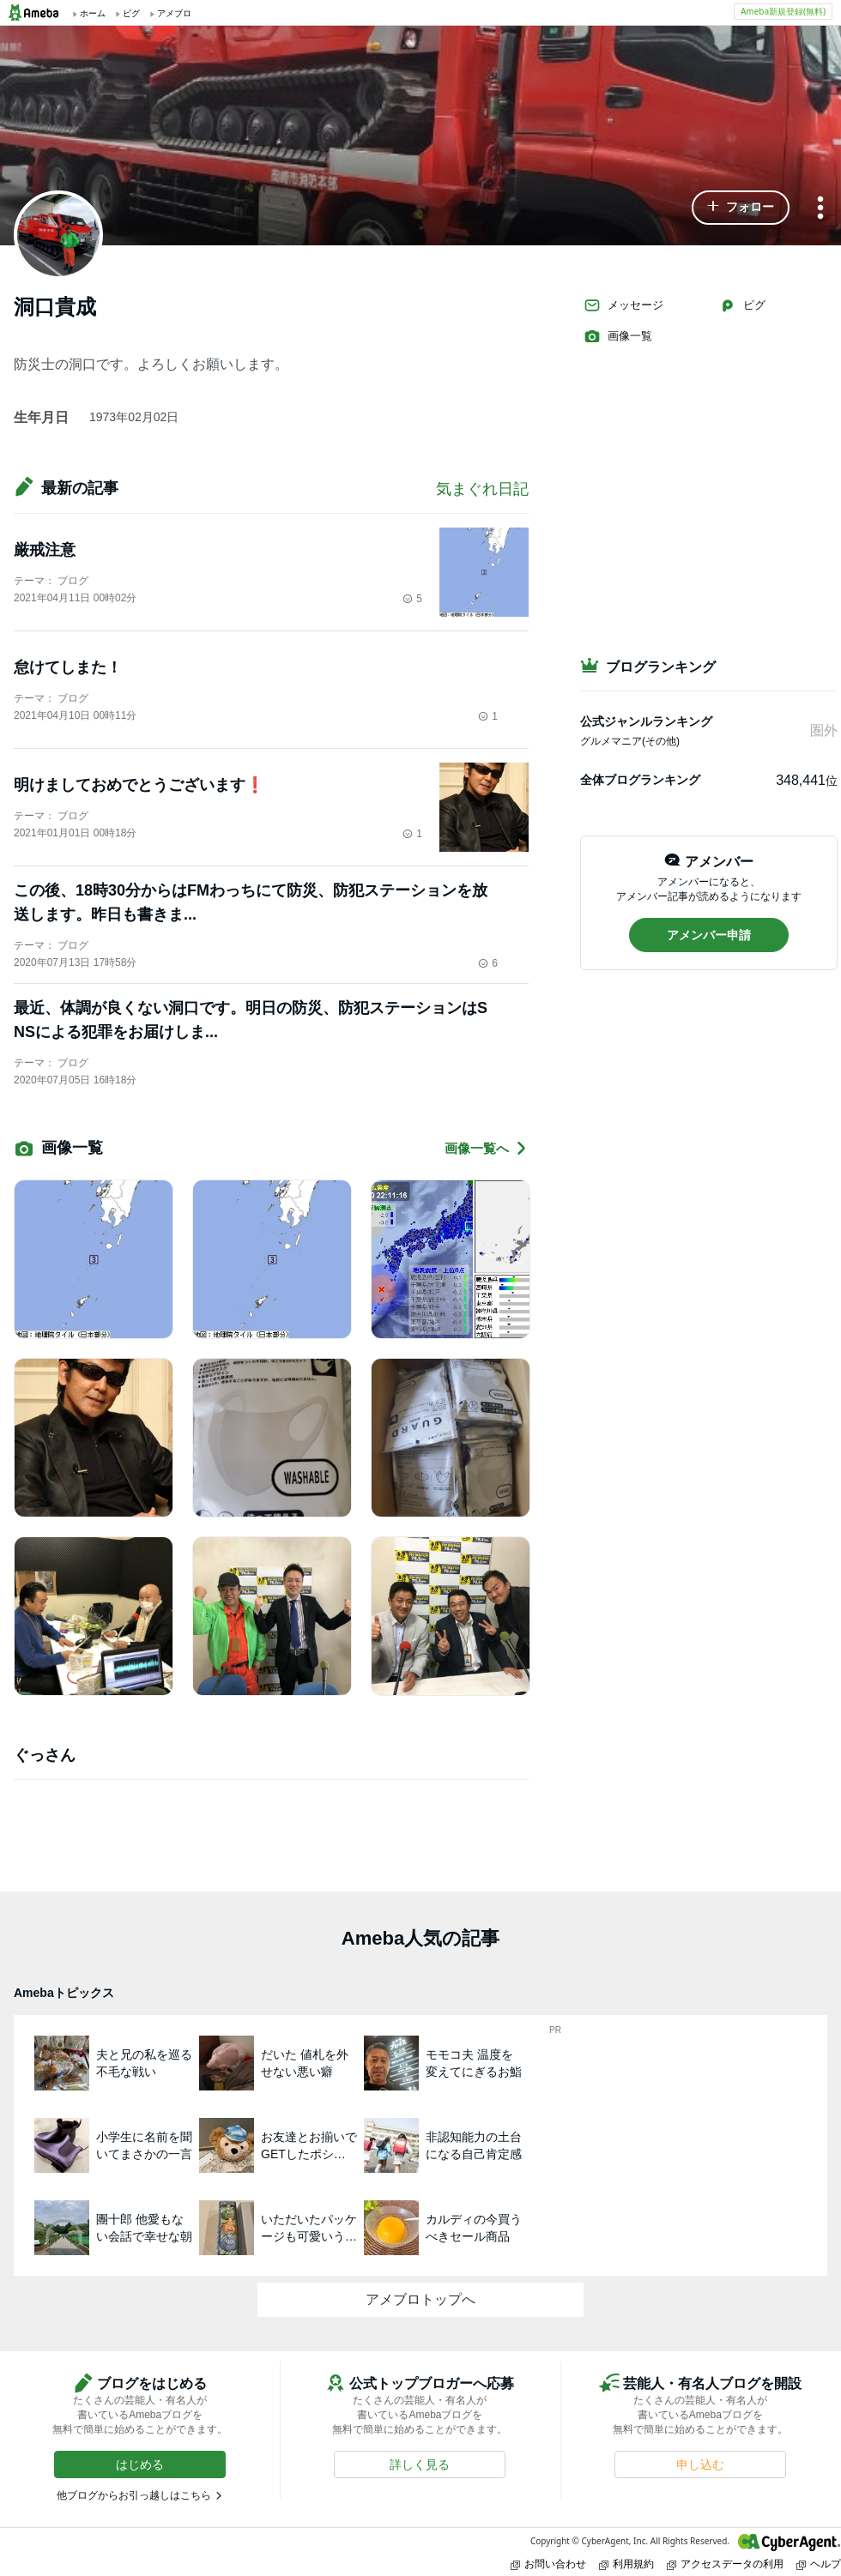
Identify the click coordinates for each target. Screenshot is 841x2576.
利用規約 (626, 2563)
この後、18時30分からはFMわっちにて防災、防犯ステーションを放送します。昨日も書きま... (250, 902)
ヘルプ (818, 2563)
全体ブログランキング (640, 780)
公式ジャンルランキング (646, 721)
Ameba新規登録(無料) (783, 11)
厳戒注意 (45, 549)
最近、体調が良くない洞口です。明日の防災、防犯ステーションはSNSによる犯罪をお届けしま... (250, 1020)
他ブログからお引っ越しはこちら (134, 2495)
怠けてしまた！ (68, 667)
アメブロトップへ (420, 2299)
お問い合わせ (548, 2563)
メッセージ (623, 305)
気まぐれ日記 (482, 489)
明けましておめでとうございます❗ (139, 784)
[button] (741, 207)
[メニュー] (820, 208)
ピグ (742, 305)
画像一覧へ (487, 1148)
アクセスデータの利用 (725, 2563)
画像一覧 (618, 336)
